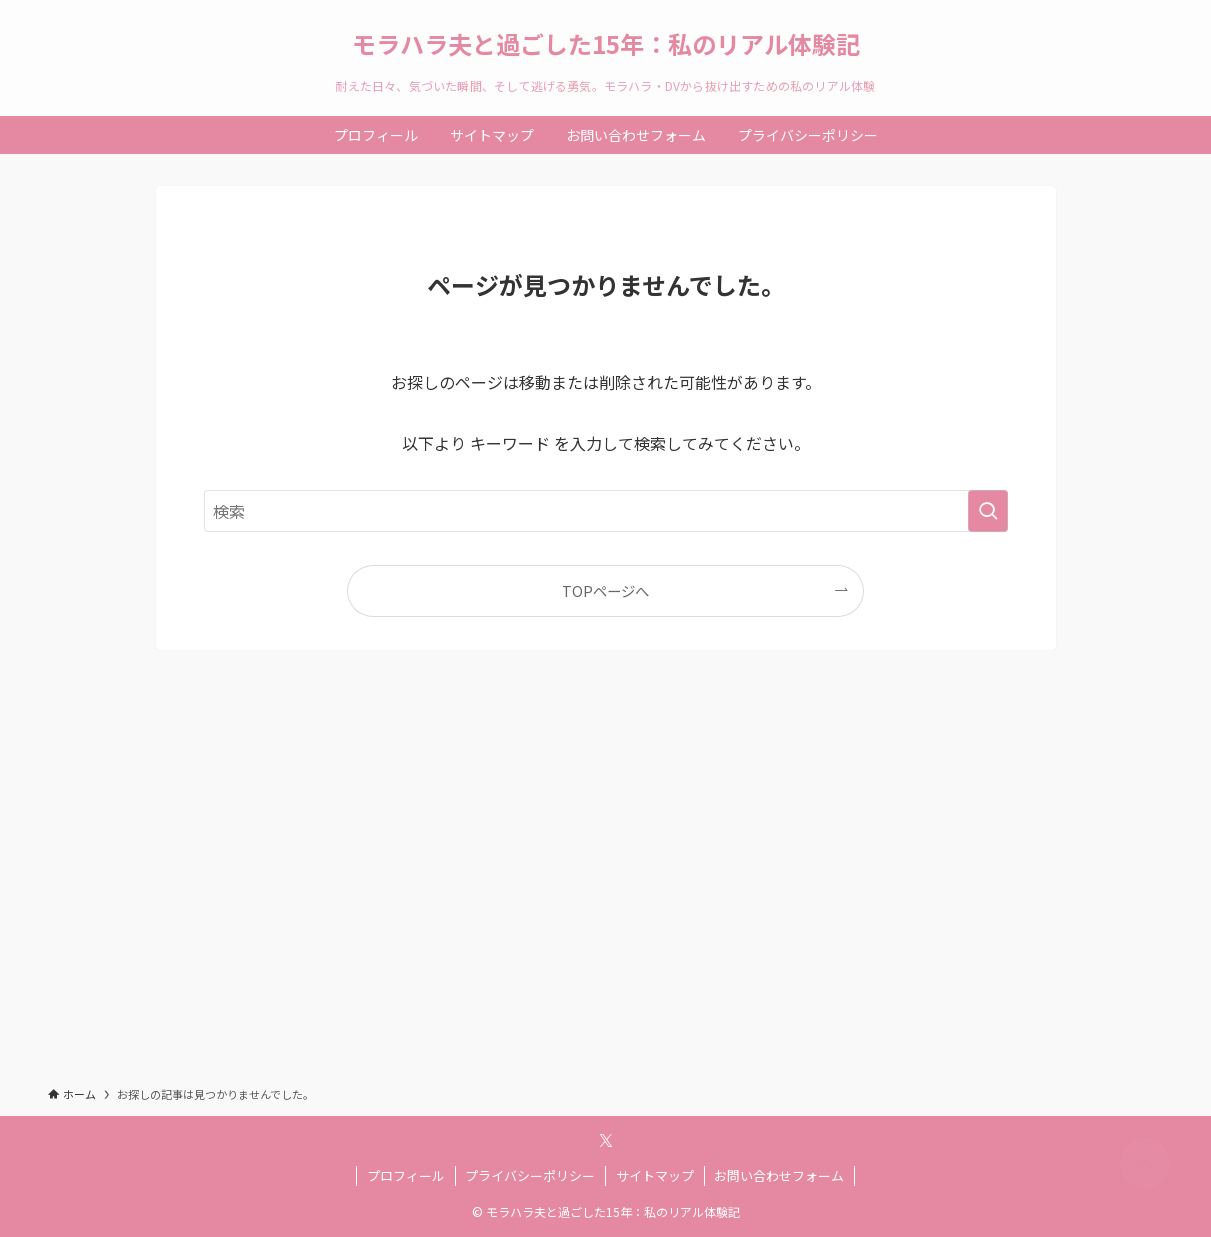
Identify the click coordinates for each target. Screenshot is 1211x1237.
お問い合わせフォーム (779, 1175)
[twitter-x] (606, 1141)
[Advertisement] (605, 886)
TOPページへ (605, 590)
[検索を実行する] (988, 511)
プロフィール (406, 1175)
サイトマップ (655, 1175)
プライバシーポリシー (530, 1175)
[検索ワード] (606, 511)
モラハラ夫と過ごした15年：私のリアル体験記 (606, 44)
